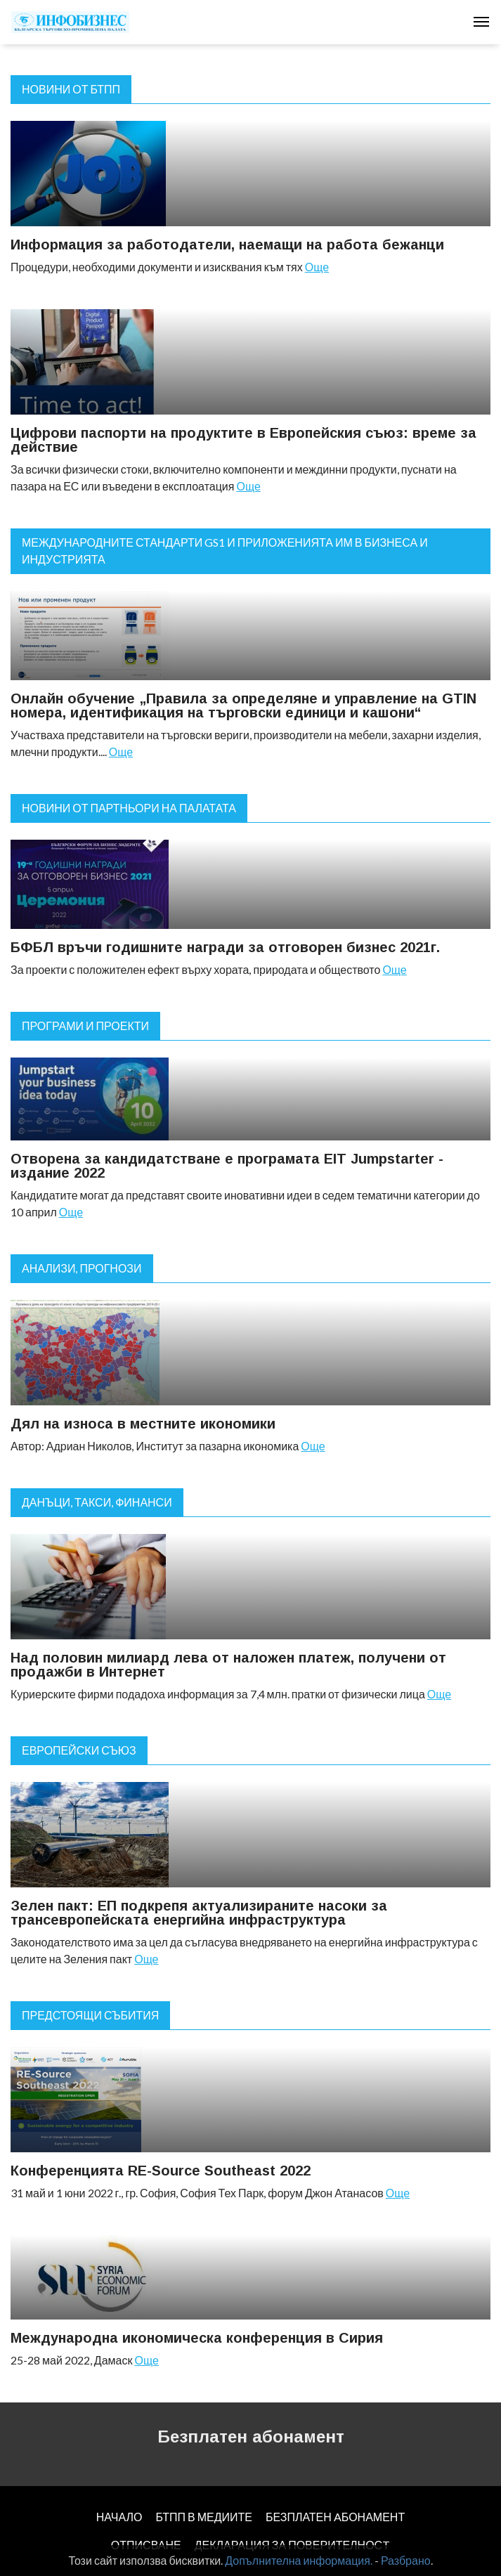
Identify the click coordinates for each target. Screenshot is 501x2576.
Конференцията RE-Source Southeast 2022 (161, 2170)
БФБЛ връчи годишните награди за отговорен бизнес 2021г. (225, 947)
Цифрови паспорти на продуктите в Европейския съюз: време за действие (243, 440)
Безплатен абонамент (250, 2436)
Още (317, 266)
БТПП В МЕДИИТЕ (203, 2516)
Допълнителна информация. (298, 2560)
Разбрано (406, 2560)
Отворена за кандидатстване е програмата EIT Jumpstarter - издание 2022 (227, 1165)
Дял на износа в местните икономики (143, 1423)
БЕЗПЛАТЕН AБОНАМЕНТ (335, 2516)
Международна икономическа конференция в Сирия (197, 2338)
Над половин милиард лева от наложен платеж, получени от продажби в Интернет (228, 1664)
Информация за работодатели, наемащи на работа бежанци (227, 244)
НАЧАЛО (119, 2516)
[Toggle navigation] (481, 21)
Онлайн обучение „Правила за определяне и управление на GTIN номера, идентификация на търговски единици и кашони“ (243, 705)
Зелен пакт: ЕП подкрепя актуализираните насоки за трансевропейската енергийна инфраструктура (199, 1912)
